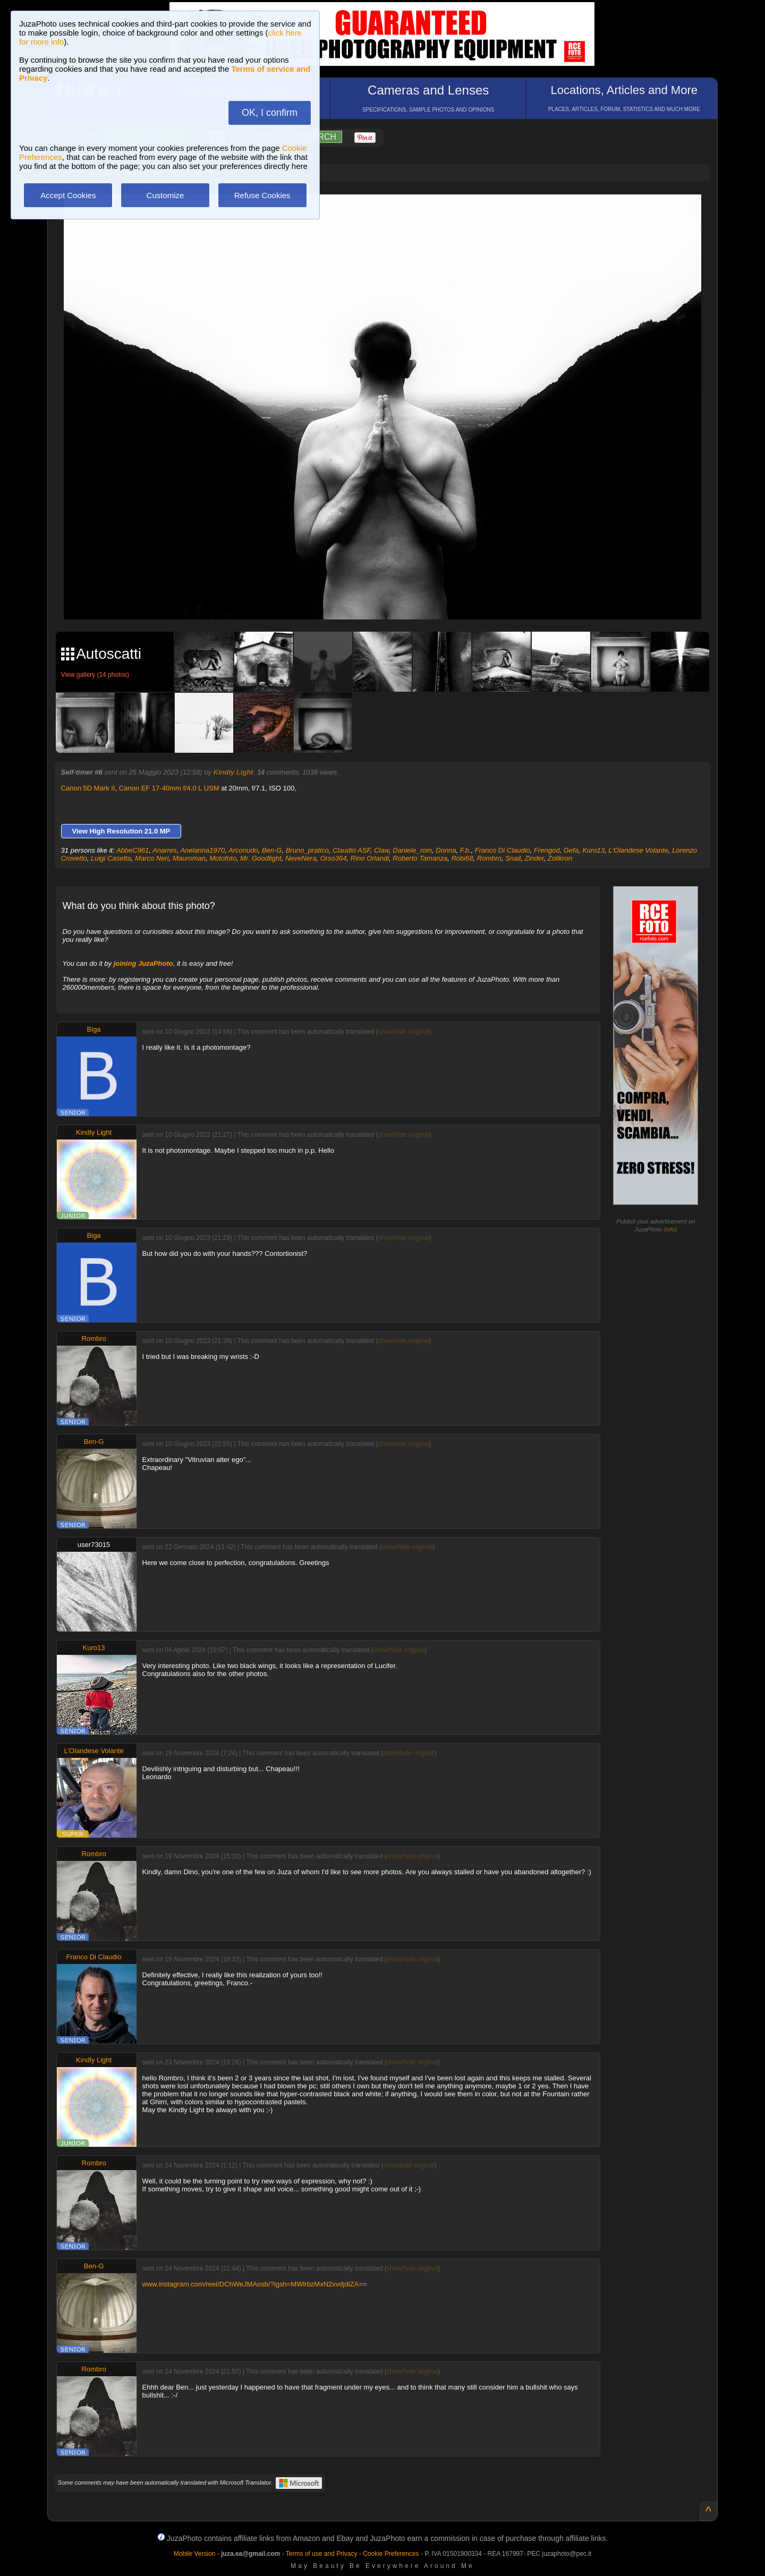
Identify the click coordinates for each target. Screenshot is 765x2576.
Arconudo (243, 850)
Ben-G (272, 850)
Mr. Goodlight (261, 858)
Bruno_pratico (307, 850)
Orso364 (333, 858)
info (670, 1229)
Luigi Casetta (111, 858)
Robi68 (462, 858)
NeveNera (301, 858)
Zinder (533, 858)
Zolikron (560, 858)
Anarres (164, 850)
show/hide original (403, 1031)
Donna (446, 850)
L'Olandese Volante (638, 850)
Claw (381, 850)
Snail (513, 858)
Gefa (571, 850)
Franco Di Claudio (502, 850)
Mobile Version (195, 2553)
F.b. (465, 850)
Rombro (489, 858)
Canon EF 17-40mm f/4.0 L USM (169, 788)
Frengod (546, 850)
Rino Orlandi (370, 858)
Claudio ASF (351, 850)
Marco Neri (152, 858)
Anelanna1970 (202, 850)
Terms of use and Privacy (322, 2553)
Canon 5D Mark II (88, 788)
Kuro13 (593, 850)
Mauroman (189, 858)
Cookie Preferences (391, 2553)
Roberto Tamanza (420, 858)
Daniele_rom (412, 850)
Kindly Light (233, 772)
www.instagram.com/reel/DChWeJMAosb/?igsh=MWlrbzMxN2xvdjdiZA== (254, 2284)
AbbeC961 (132, 850)
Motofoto (222, 858)
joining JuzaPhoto (143, 963)
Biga (94, 1029)
